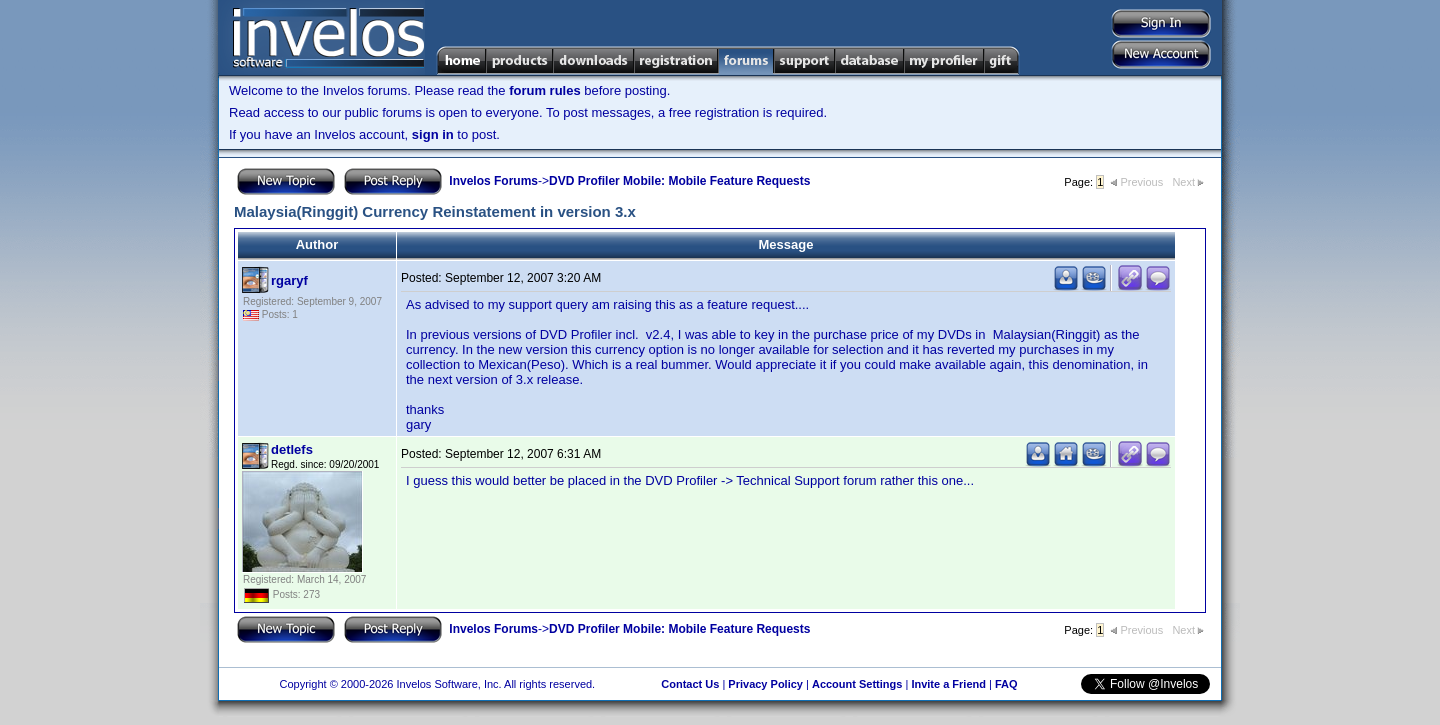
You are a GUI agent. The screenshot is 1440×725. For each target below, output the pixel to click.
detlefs (292, 449)
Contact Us (690, 684)
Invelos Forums (493, 181)
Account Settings (857, 684)
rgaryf (289, 280)
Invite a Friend (948, 684)
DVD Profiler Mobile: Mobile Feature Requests (679, 181)
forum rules (545, 90)
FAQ (1006, 684)
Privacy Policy (765, 684)
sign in (433, 134)
